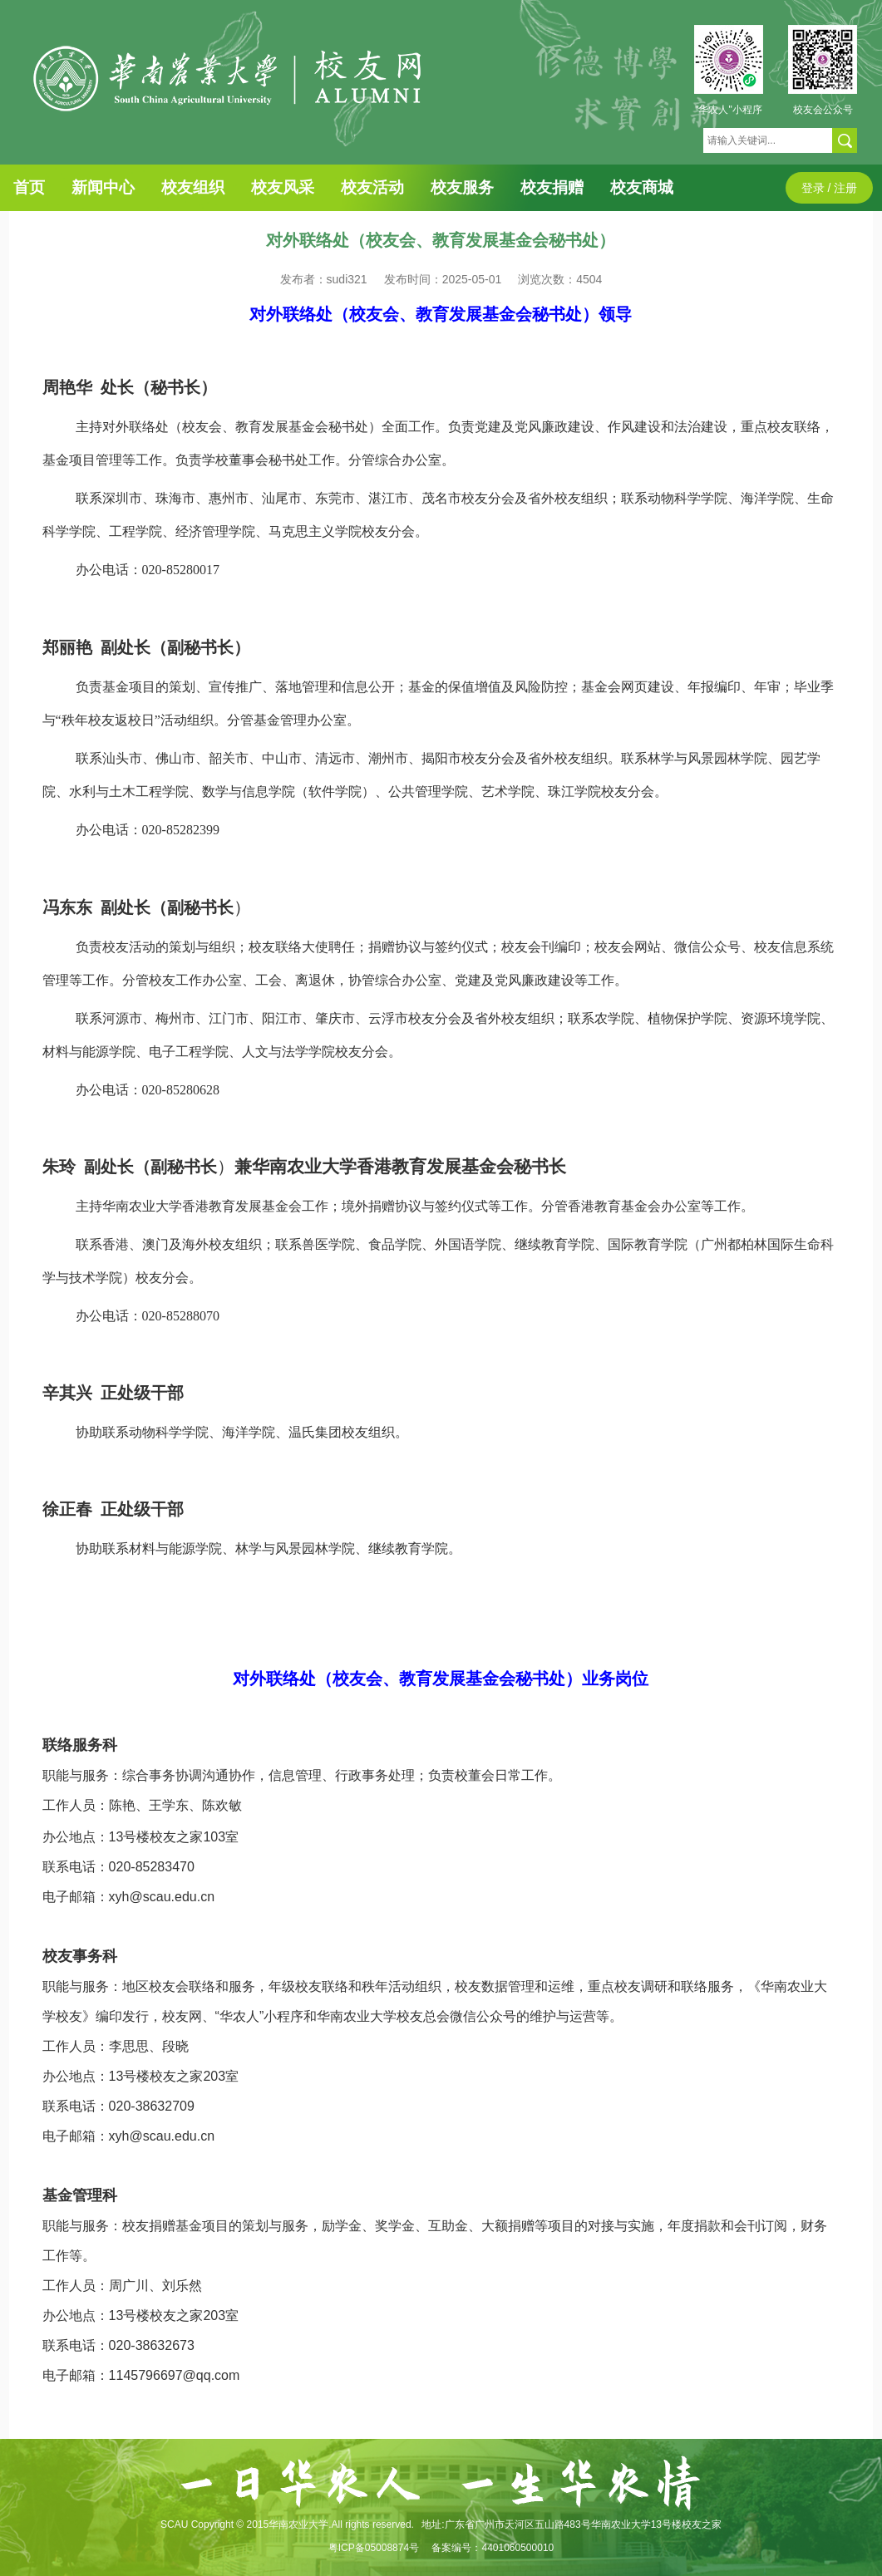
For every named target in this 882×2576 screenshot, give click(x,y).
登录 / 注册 (829, 187)
